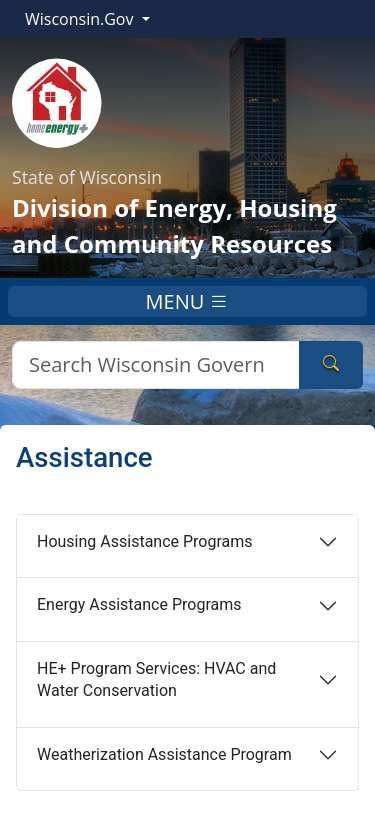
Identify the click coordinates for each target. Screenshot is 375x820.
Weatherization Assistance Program (164, 754)
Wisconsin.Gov (81, 19)
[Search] (156, 365)
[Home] (57, 101)
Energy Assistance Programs (139, 604)
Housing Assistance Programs (145, 541)
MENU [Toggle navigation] (188, 301)
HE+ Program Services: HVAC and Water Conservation (156, 679)
